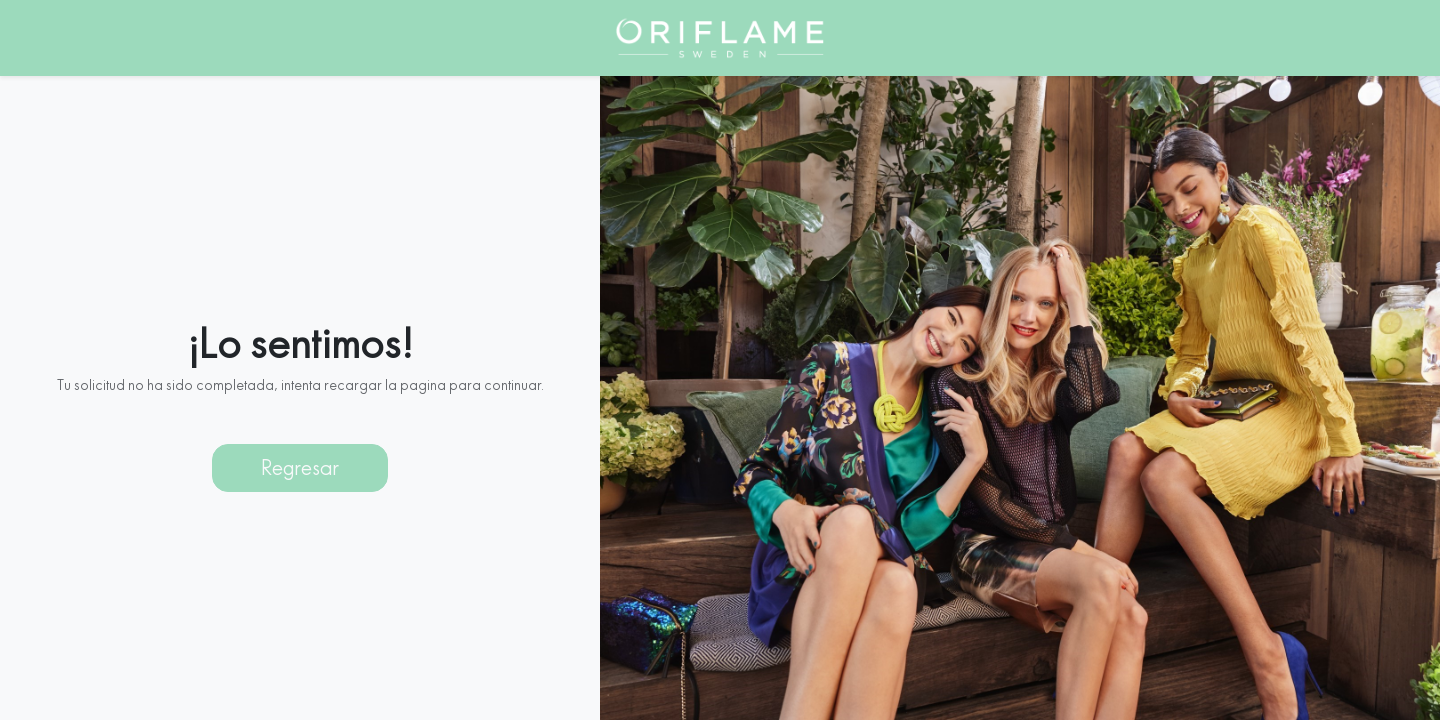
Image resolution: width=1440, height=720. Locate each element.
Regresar (300, 455)
